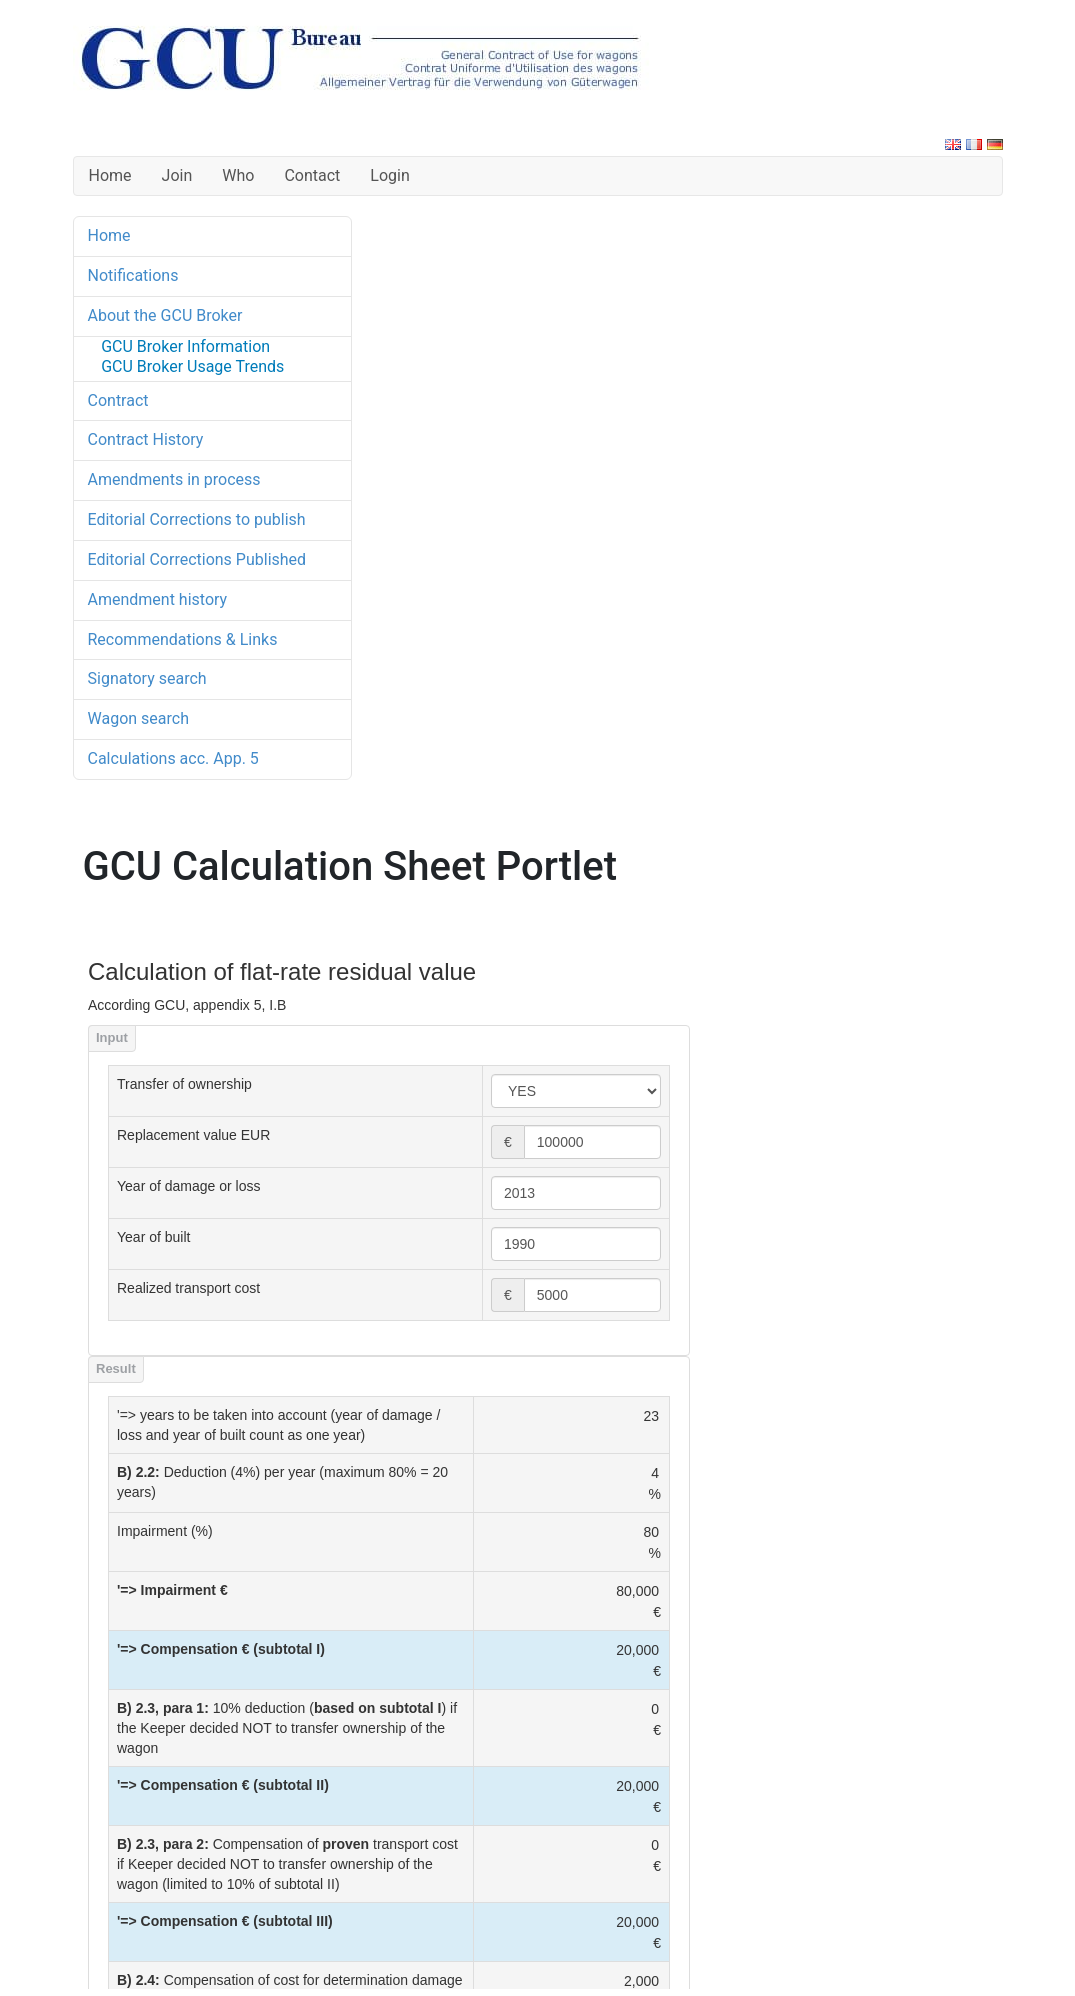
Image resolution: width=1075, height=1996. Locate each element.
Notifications (133, 275)
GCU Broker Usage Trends (192, 366)
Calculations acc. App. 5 (173, 758)
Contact (312, 175)
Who (238, 175)
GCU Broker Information (185, 346)
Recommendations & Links (183, 639)
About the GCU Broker (165, 315)
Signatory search (147, 678)
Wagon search (138, 718)
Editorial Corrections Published (197, 559)
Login (389, 175)
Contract (118, 400)
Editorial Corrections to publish (197, 519)
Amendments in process (174, 479)
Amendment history (158, 599)
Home (110, 175)
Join (177, 175)
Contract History (146, 439)
